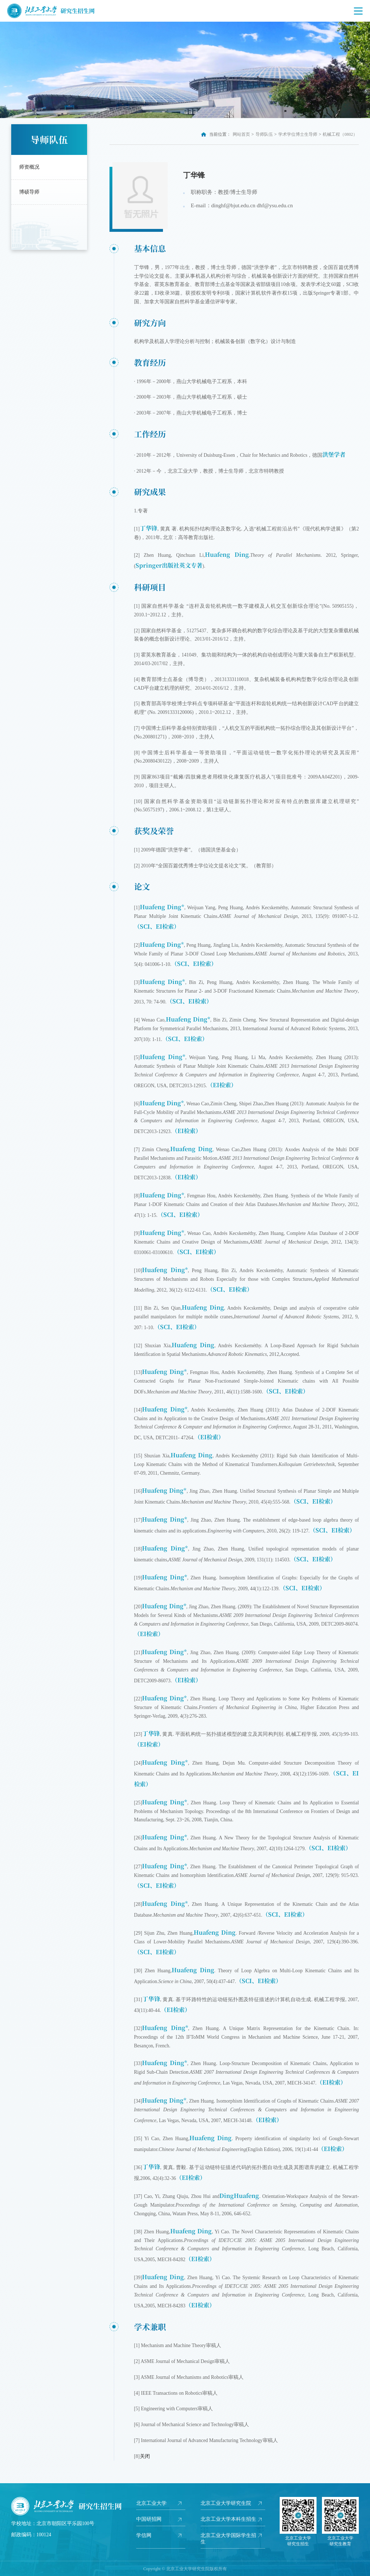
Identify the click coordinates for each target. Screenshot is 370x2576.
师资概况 (29, 167)
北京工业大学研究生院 (226, 2503)
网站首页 (241, 134)
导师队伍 (264, 134)
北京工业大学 (151, 2503)
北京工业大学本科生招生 (228, 2519)
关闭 (145, 2456)
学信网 (143, 2535)
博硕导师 (29, 192)
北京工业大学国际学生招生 (228, 2539)
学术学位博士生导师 (297, 134)
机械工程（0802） (340, 134)
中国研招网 (149, 2519)
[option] (185, 70)
